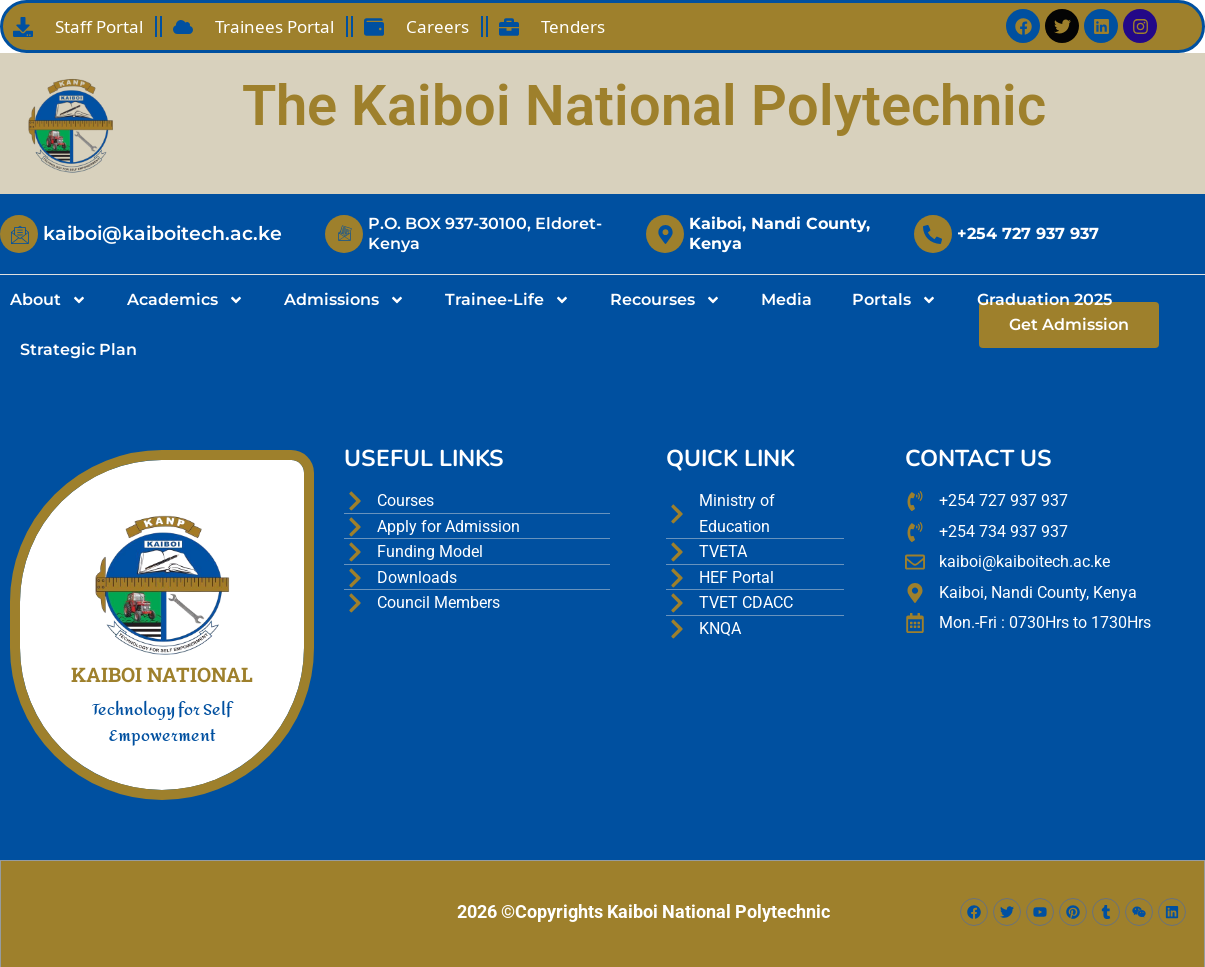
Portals (894, 300)
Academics (185, 300)
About (48, 300)
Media (786, 299)
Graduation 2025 (1044, 299)
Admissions (344, 300)
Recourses (665, 300)
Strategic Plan (78, 349)
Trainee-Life (507, 300)
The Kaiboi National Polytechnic (644, 106)
